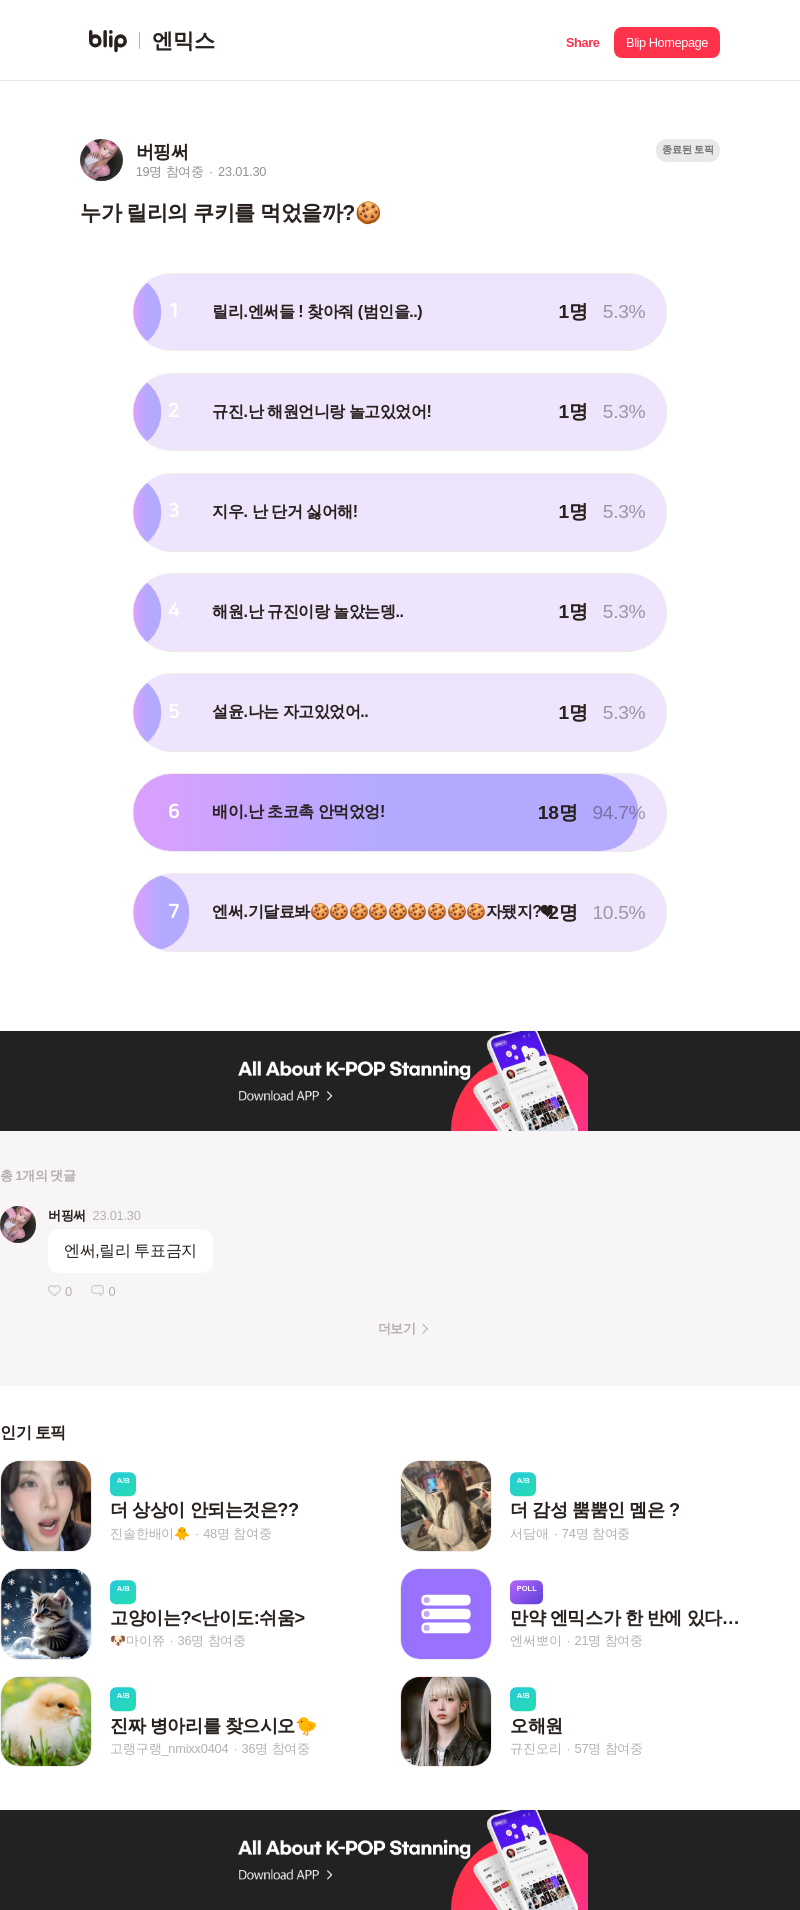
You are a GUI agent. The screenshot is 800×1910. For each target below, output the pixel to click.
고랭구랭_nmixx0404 (169, 1748)
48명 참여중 (237, 1533)
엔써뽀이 (535, 1641)
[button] (582, 40)
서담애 (529, 1533)
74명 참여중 (596, 1533)
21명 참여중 (609, 1641)
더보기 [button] (396, 1328)
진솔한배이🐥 (150, 1533)
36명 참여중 (212, 1641)
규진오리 (535, 1748)
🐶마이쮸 (137, 1641)
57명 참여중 (609, 1748)
